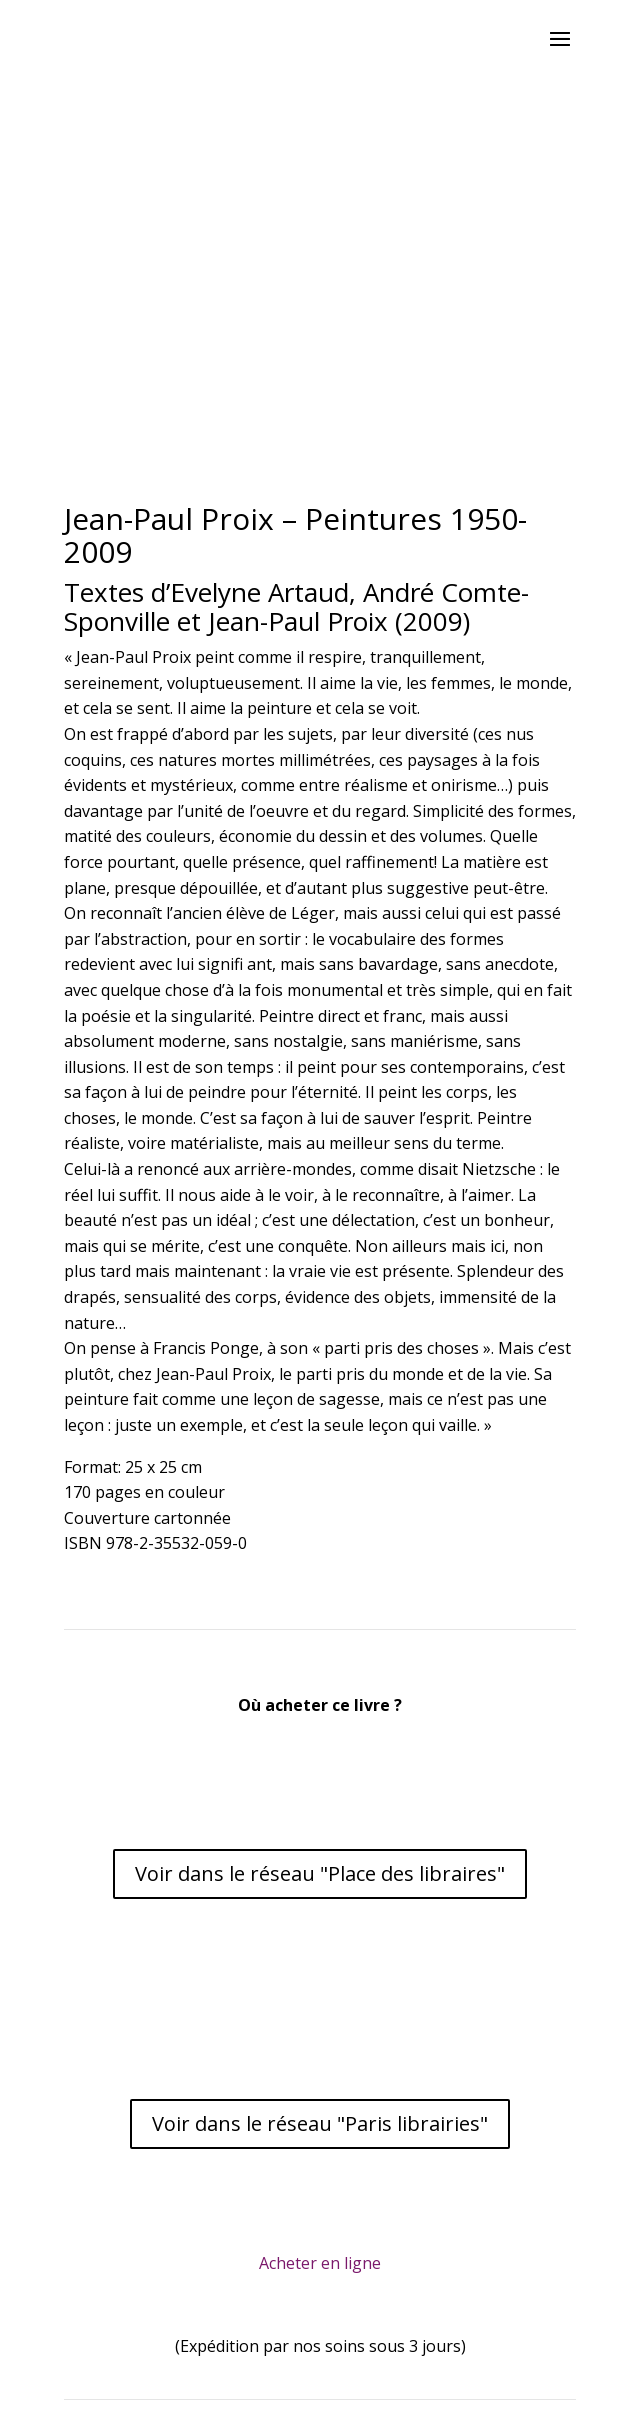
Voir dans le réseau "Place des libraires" (320, 1873)
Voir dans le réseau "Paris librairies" (320, 2123)
